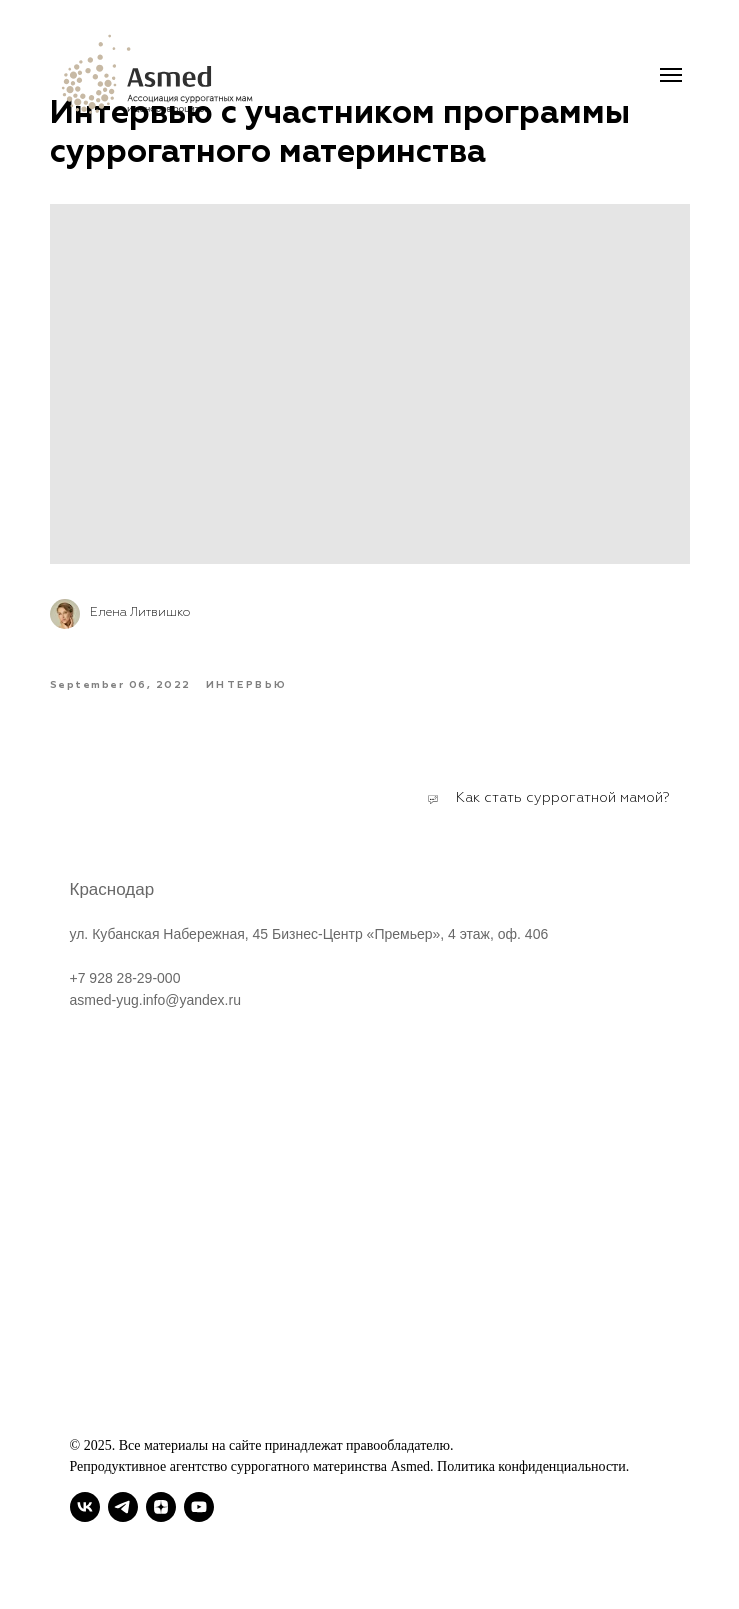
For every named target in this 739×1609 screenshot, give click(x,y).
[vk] (85, 1507)
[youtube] (199, 1507)
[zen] (161, 1507)
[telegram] (123, 1507)
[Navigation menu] (671, 75)
